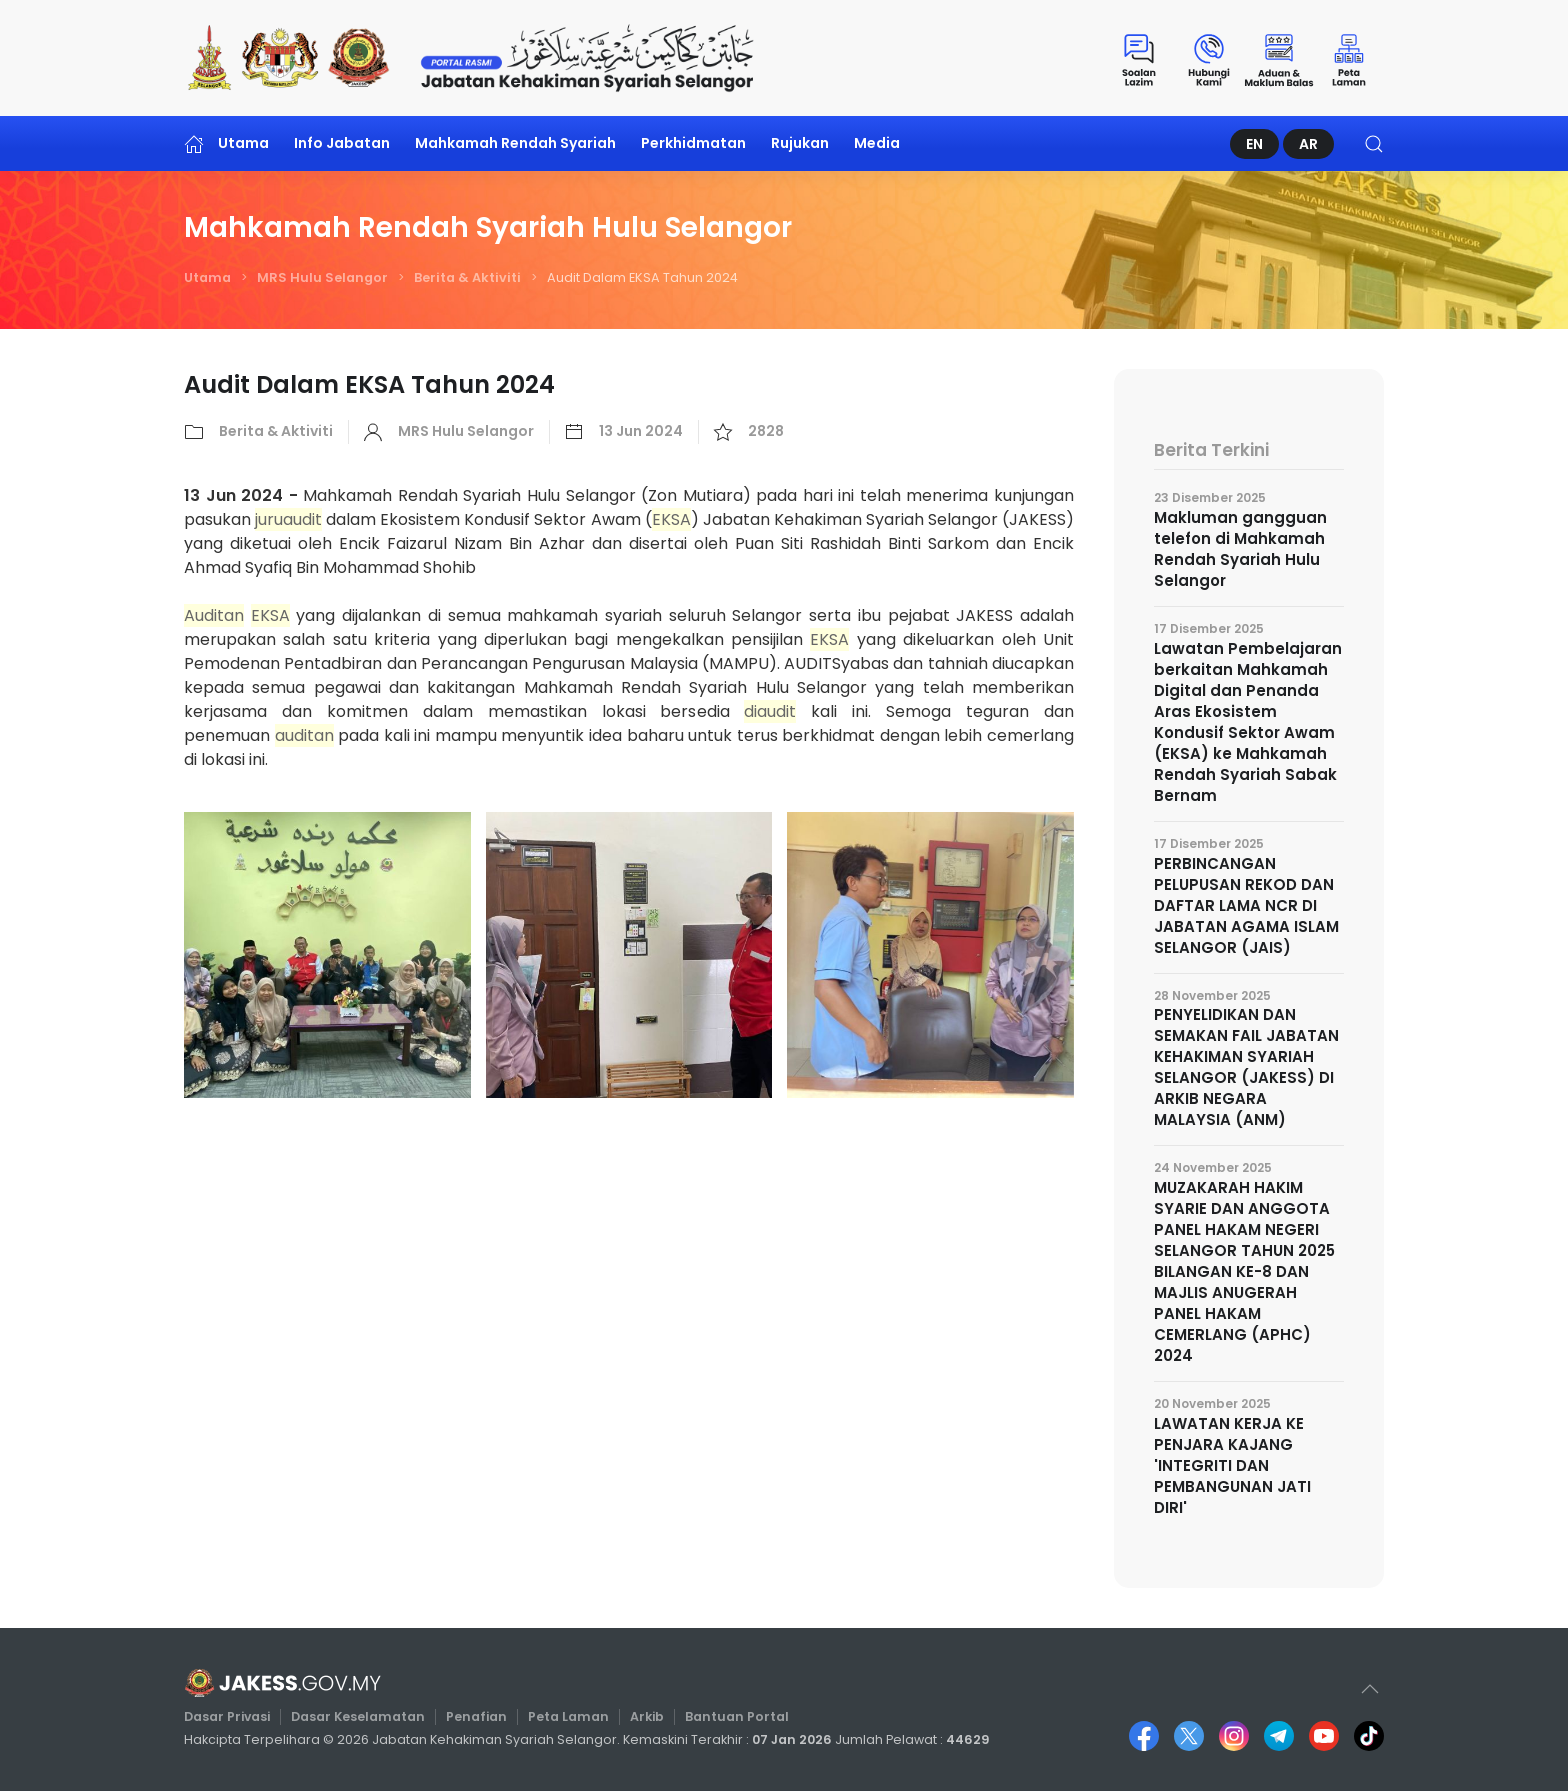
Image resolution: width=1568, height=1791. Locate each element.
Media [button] (877, 143)
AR (1308, 144)
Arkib (646, 1716)
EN (1254, 144)
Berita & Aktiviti (467, 277)
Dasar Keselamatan (366, 1716)
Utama (226, 143)
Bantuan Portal (734, 1716)
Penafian (480, 1716)
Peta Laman (570, 1716)
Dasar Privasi (239, 1716)
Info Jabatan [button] (342, 143)
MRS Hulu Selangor (322, 277)
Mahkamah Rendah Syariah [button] (515, 143)
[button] (1374, 143)
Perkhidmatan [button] (693, 143)
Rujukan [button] (800, 143)
